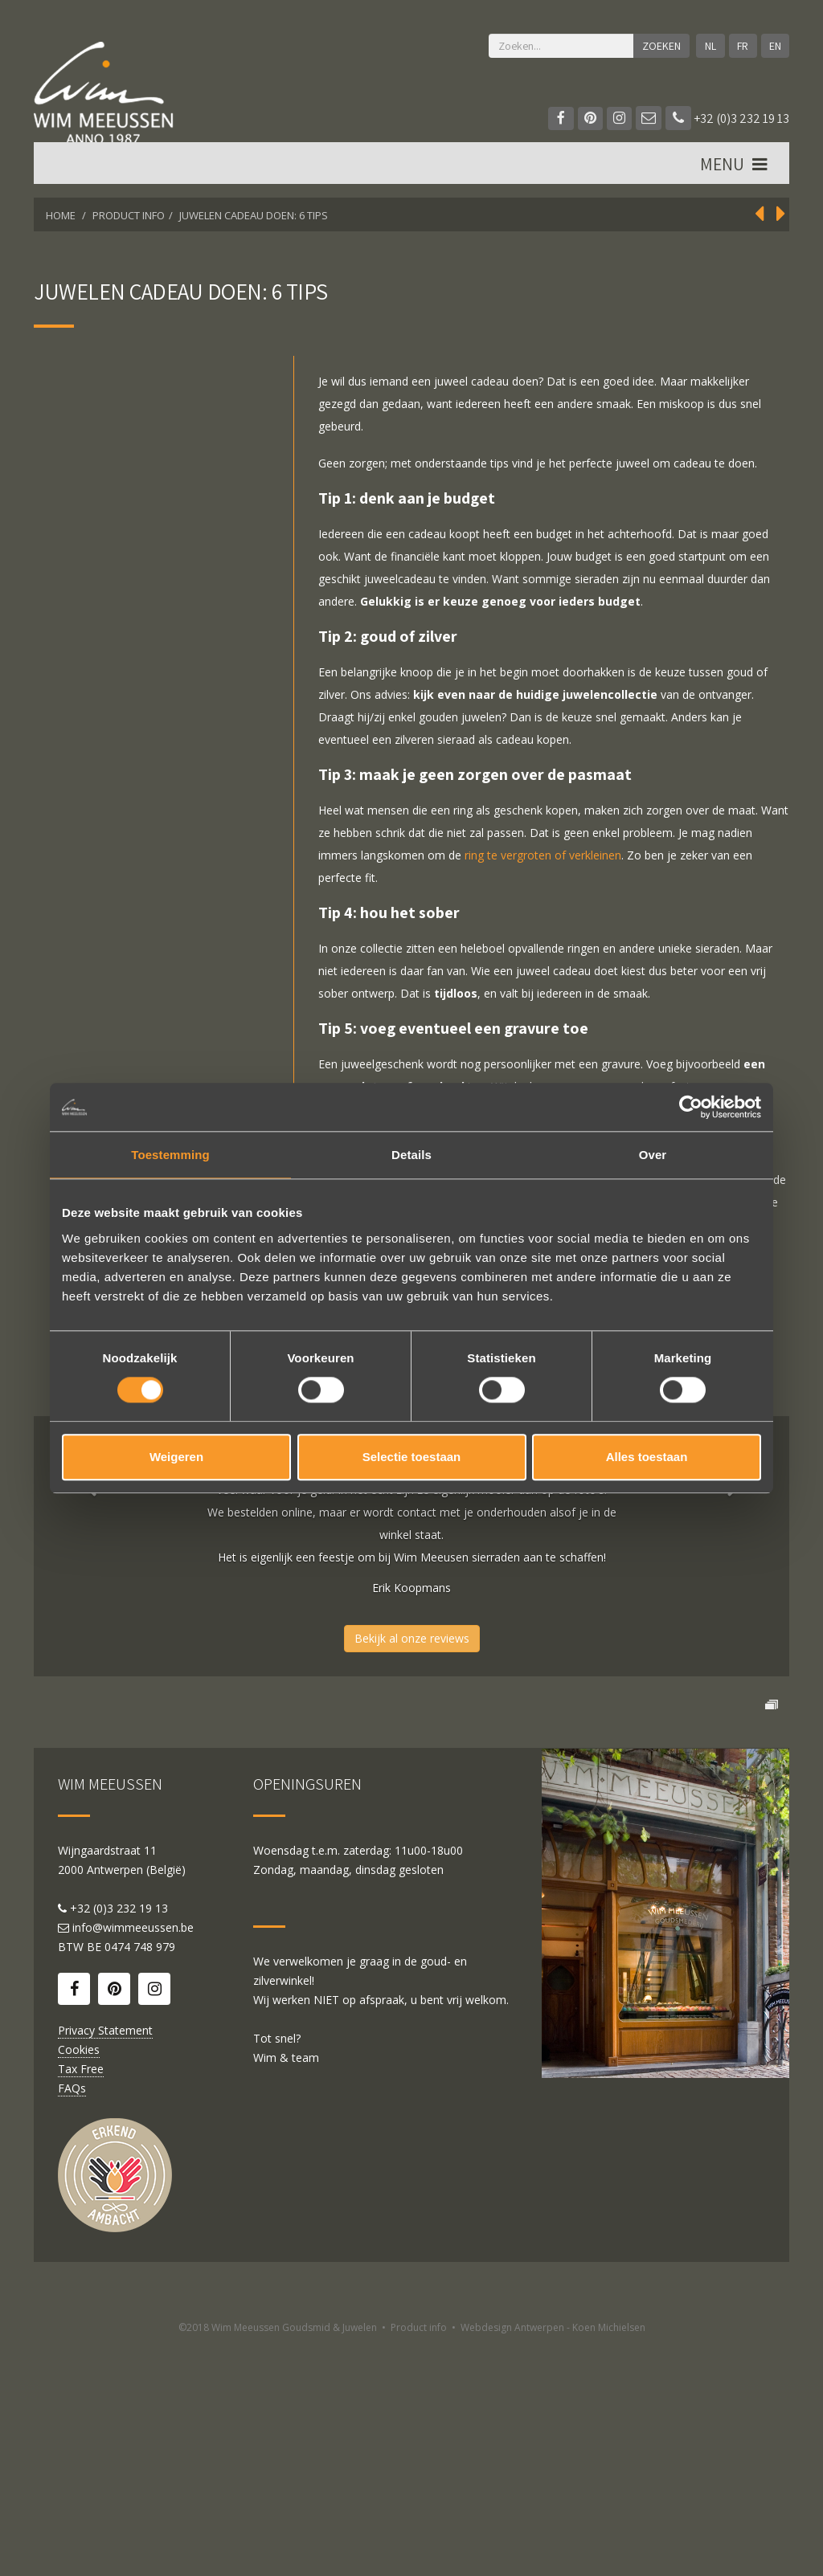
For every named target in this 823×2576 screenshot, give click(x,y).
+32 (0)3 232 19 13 (727, 118)
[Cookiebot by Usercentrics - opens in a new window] (690, 1107)
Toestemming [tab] (170, 1154)
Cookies (79, 2280)
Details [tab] (411, 1154)
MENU (734, 169)
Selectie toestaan (411, 1457)
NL (708, 46)
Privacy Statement (105, 2260)
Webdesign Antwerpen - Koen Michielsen (553, 2558)
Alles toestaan (647, 1457)
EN (774, 46)
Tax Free (81, 2299)
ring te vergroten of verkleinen (543, 855)
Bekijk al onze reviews (411, 1638)
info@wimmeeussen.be (133, 2158)
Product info (419, 2558)
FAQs (72, 2318)
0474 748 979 (139, 2177)
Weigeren (176, 1457)
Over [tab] (653, 1154)
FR (741, 46)
